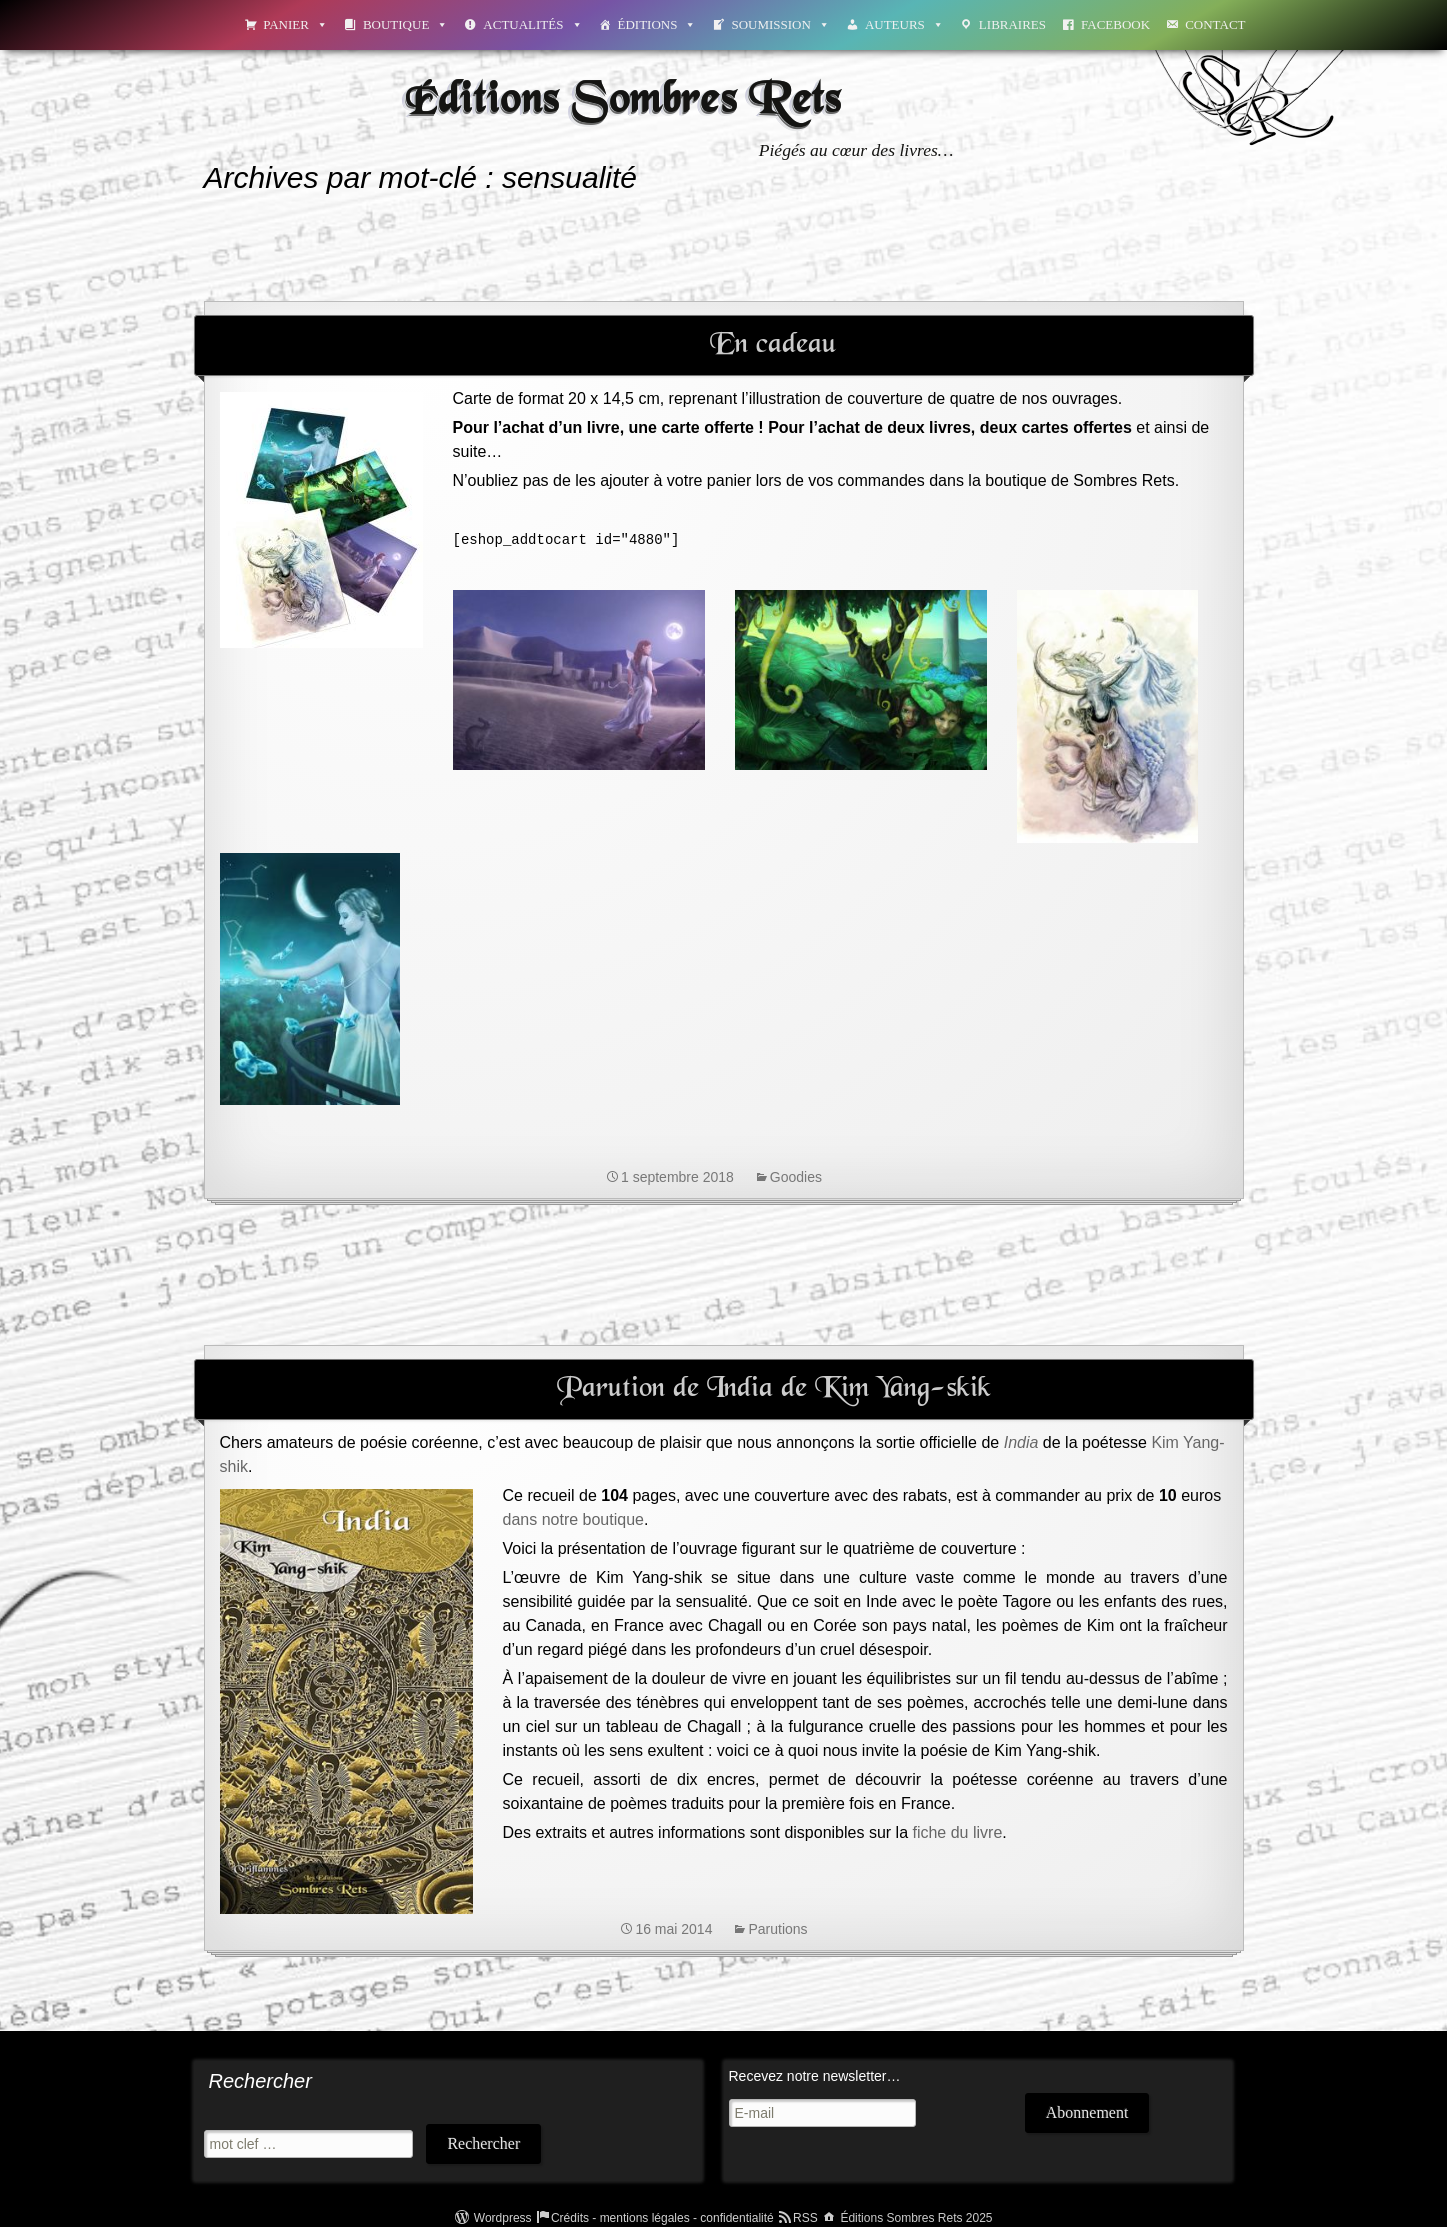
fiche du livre (957, 1832)
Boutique (405, 24)
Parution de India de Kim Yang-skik (774, 1389)
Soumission (780, 24)
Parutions (777, 1929)
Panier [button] (295, 24)
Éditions (657, 24)
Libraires (1012, 24)
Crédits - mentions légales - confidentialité (662, 2218)
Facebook (1115, 24)
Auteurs (904, 24)
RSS (805, 2218)
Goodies (796, 1177)
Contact (1215, 24)
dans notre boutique (573, 1519)
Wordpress (503, 2218)
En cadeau (773, 345)
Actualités (532, 24)
